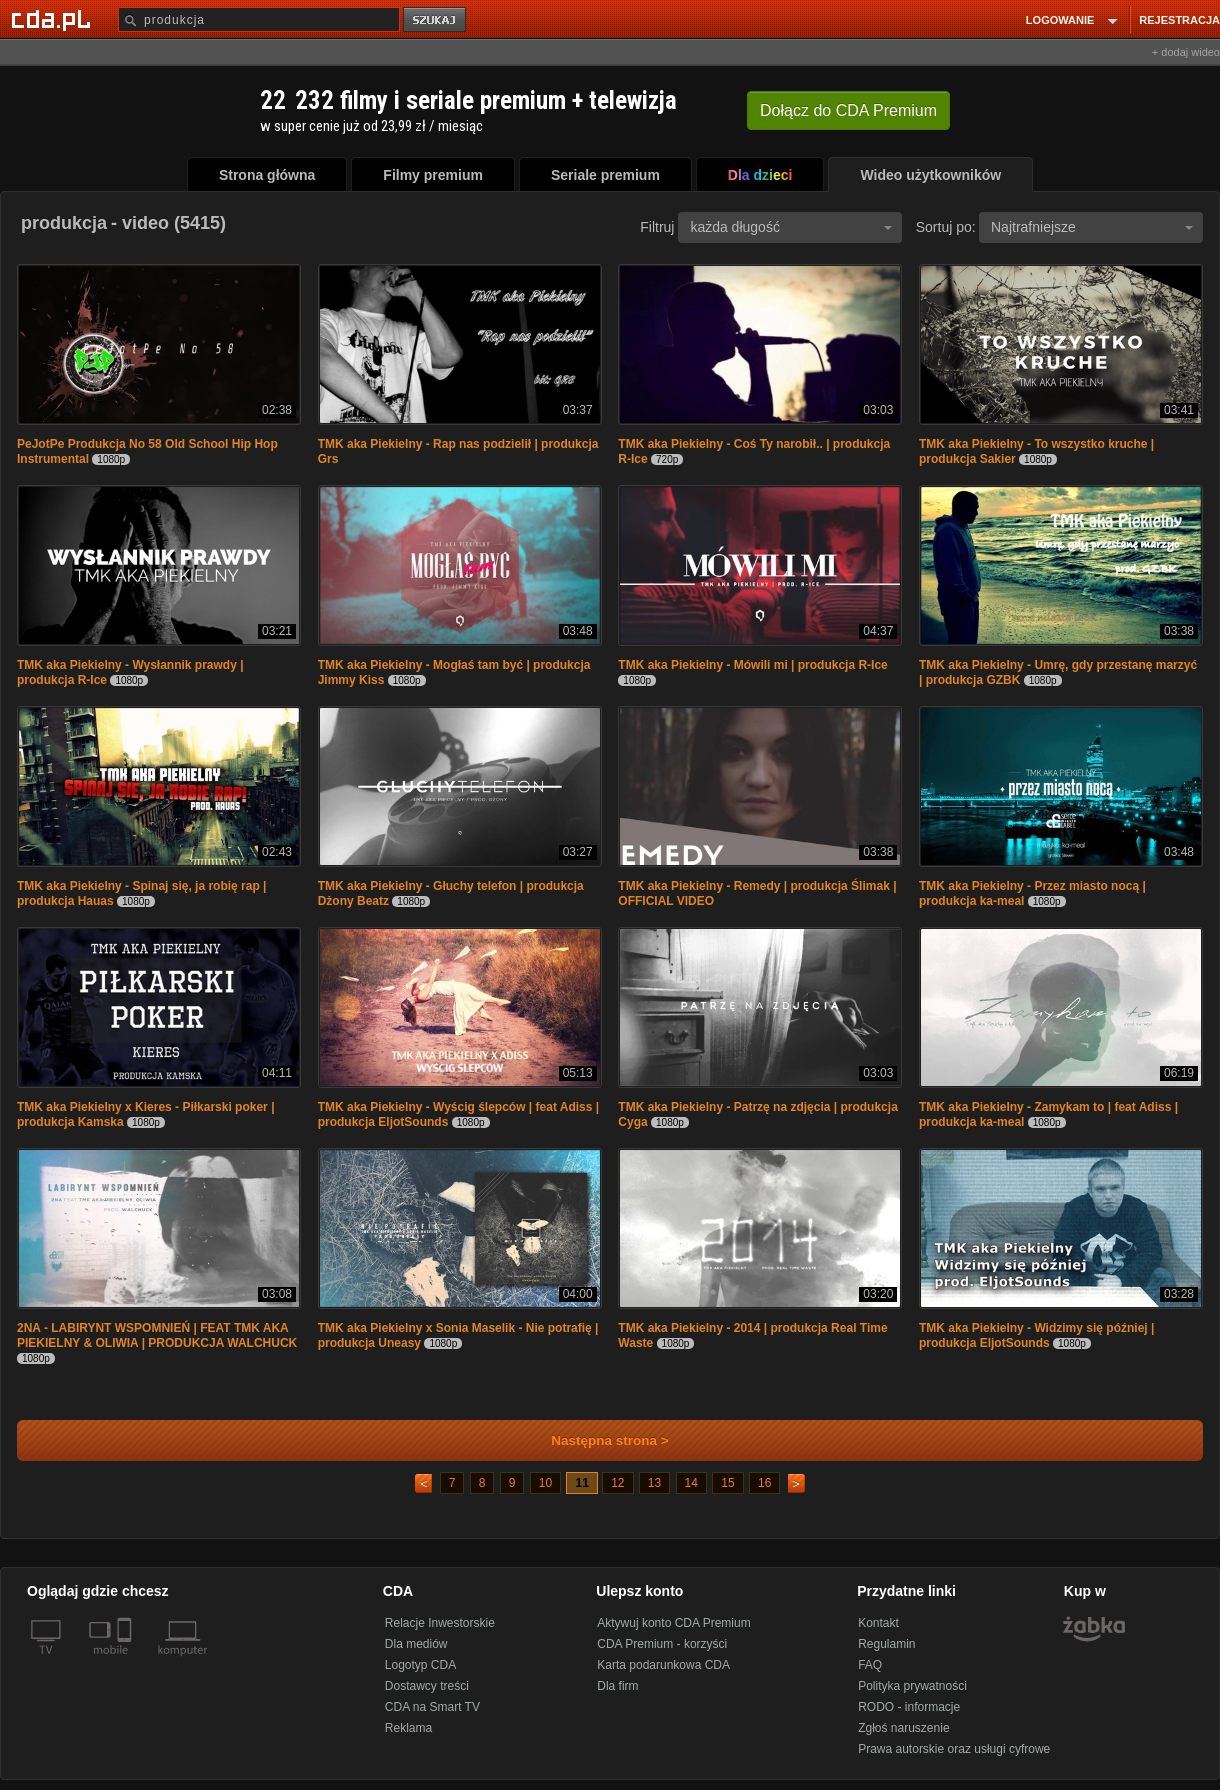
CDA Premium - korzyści (662, 1644)
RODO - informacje (909, 1707)
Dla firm (617, 1686)
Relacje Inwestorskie (440, 1623)
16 (764, 1483)
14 (691, 1483)
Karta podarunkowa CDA (663, 1665)
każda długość (791, 227)
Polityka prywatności (912, 1686)
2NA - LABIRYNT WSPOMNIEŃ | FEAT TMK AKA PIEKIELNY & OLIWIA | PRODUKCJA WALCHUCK (157, 1335)
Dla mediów (416, 1644)
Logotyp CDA (420, 1665)
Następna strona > (596, 1440)
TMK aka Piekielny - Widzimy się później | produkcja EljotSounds (1036, 1335)
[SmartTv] (126, 1662)
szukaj (436, 20)
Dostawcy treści (427, 1686)
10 (545, 1483)
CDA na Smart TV (432, 1707)
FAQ (870, 1665)
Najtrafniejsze (1092, 227)
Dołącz (848, 110)
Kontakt (878, 1623)
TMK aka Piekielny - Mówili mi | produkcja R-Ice (752, 665)
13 (654, 1483)
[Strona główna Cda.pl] (54, 19)
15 (727, 1483)
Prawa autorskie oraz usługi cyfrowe (954, 1749)
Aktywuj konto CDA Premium (673, 1623)
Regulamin (886, 1644)
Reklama (408, 1728)
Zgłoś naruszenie (903, 1728)
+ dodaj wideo (1186, 52)
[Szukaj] (259, 19)
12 (617, 1483)
